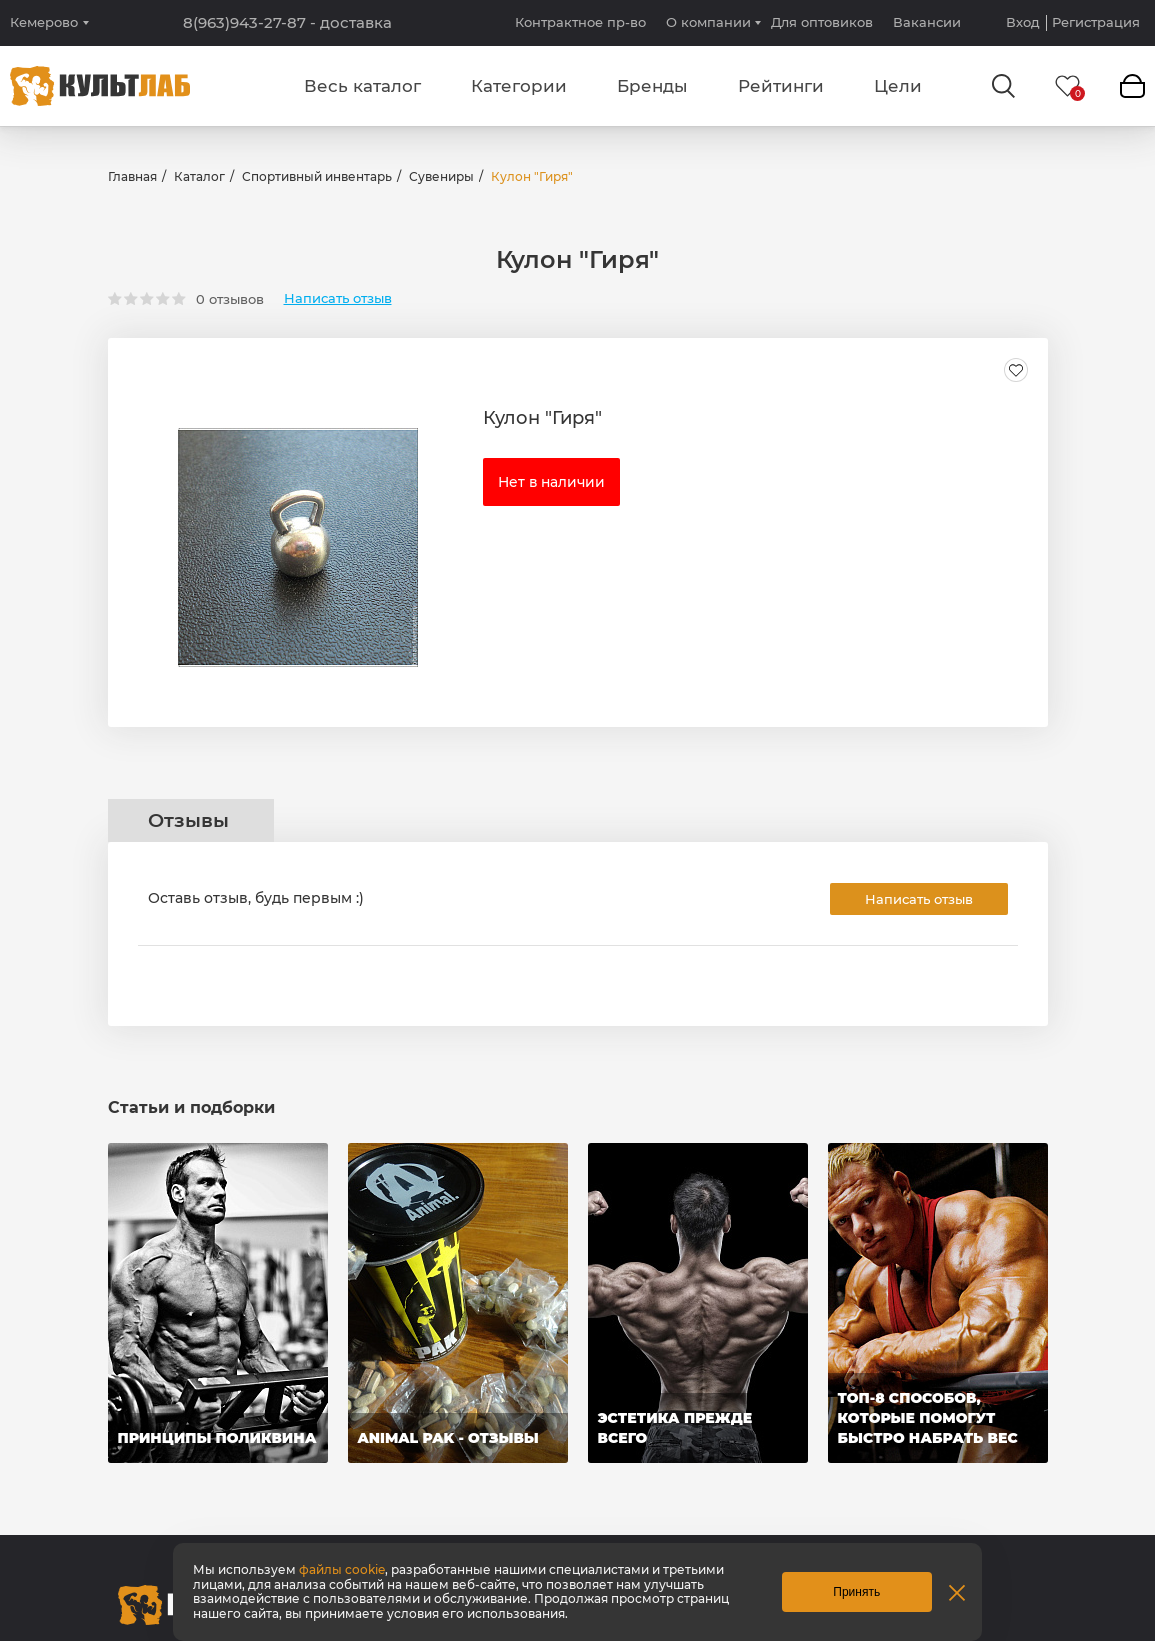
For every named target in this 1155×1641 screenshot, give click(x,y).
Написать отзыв (338, 298)
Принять (856, 1592)
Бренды (652, 86)
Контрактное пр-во (580, 22)
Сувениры (441, 176)
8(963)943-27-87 (287, 23)
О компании (708, 22)
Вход (1023, 22)
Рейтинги (781, 86)
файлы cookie (342, 1569)
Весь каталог (362, 86)
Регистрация (1096, 22)
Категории (519, 86)
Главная (132, 176)
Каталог (199, 176)
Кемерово (44, 22)
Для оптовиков (822, 22)
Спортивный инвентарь (317, 176)
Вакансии (927, 22)
